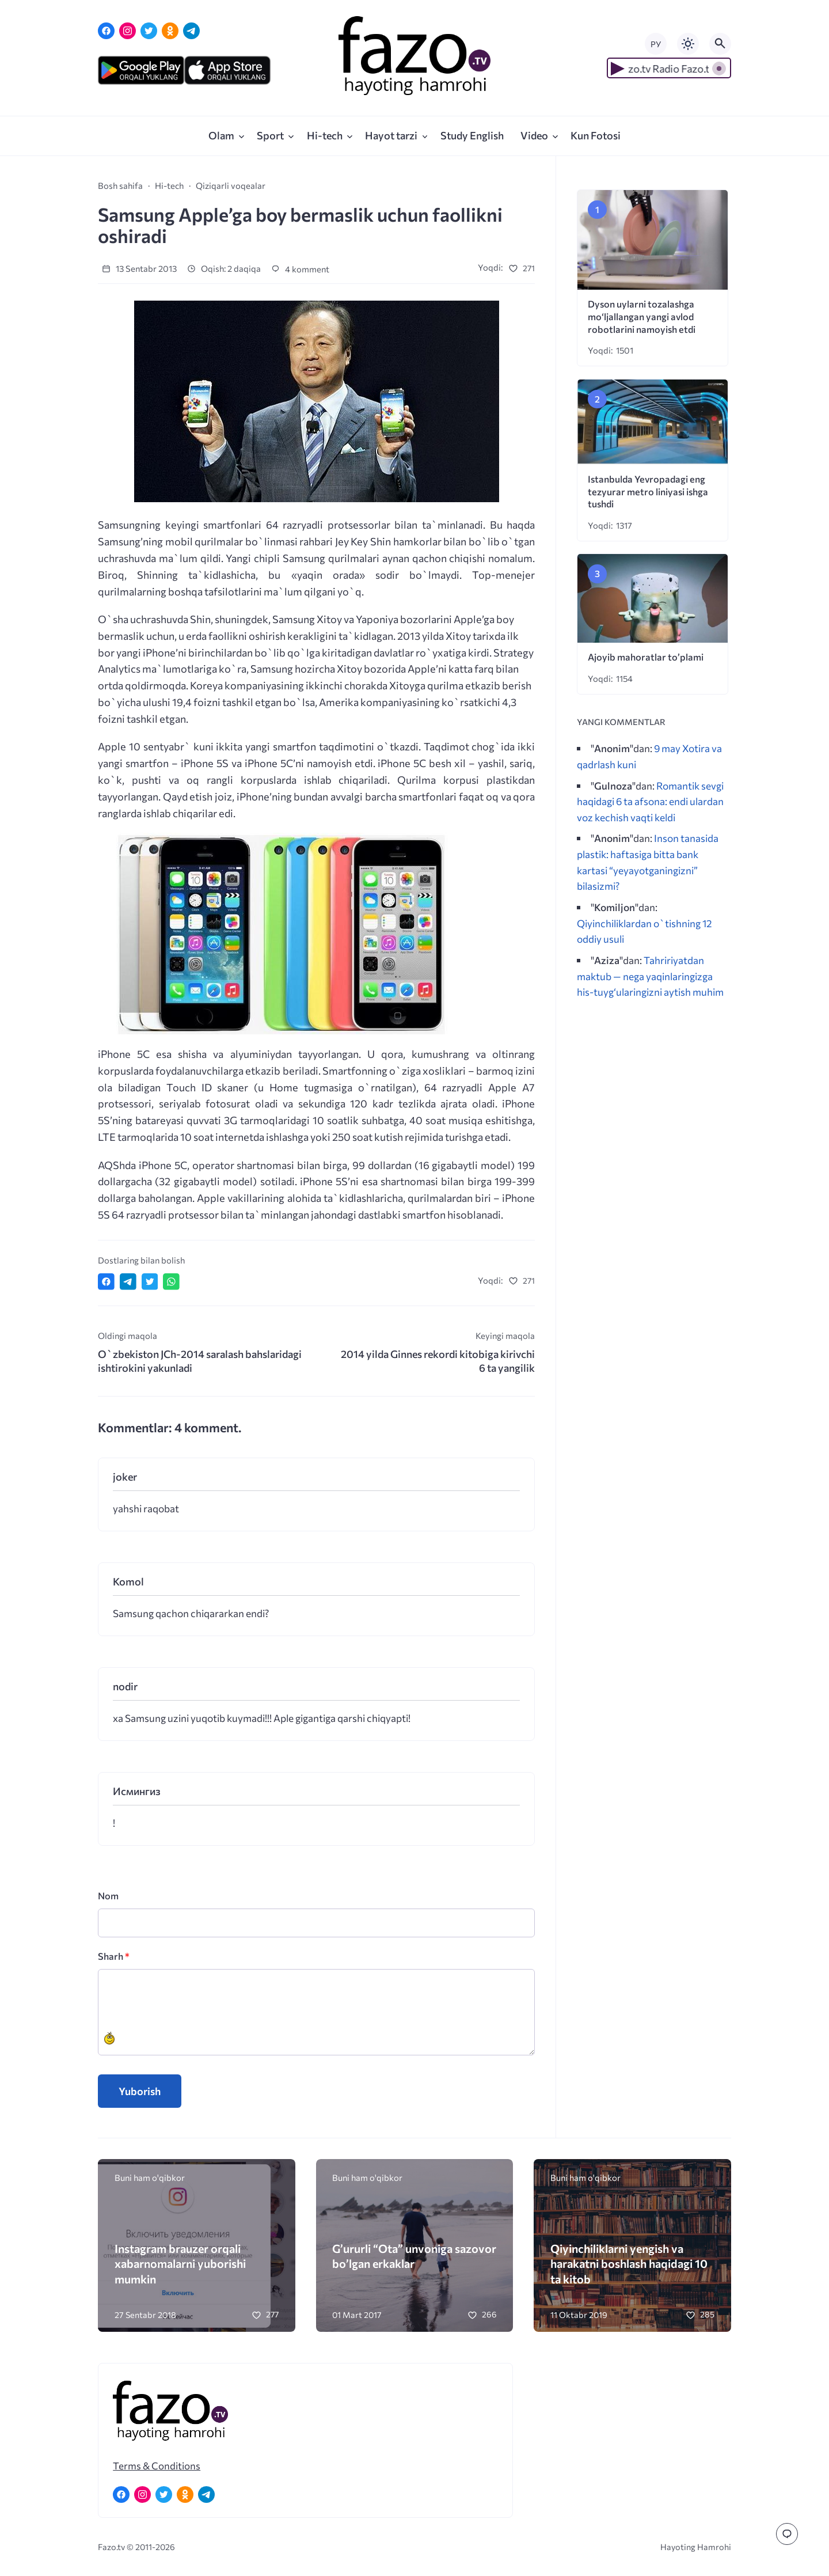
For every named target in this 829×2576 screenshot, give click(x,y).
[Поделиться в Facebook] (106, 1281)
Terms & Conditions (156, 2465)
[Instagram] (127, 30)
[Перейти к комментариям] (787, 2534)
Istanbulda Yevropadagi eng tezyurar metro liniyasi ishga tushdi (648, 491)
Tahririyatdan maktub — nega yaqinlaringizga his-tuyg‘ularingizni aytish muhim (650, 976)
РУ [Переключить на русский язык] (656, 44)
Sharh (114, 1956)
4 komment (300, 269)
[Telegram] (191, 30)
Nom (108, 1895)
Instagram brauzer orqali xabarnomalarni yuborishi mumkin (180, 2263)
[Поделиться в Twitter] (150, 1281)
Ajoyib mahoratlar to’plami (645, 656)
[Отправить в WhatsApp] (171, 1281)
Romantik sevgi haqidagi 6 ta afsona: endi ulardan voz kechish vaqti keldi (650, 801)
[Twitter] (148, 30)
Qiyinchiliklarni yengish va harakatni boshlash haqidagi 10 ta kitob (629, 2263)
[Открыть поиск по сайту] (720, 44)
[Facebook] (106, 30)
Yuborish (140, 2091)
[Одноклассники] (170, 30)
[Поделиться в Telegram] (128, 1281)
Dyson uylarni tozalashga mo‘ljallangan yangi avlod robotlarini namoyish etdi (641, 316)
